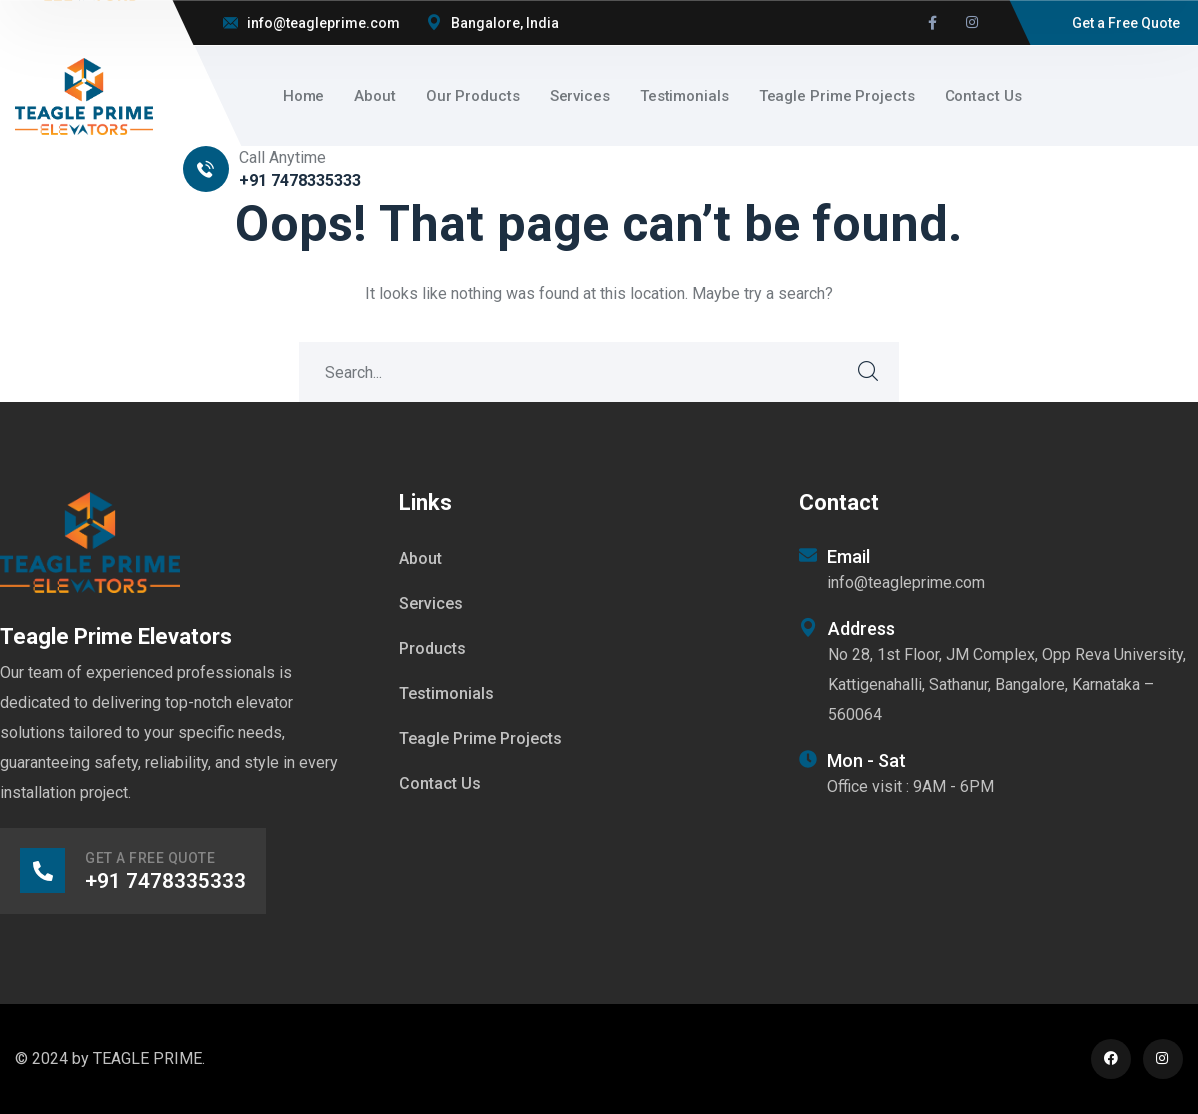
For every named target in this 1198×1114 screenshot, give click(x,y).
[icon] (932, 23)
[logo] (84, 94)
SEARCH (869, 372)
